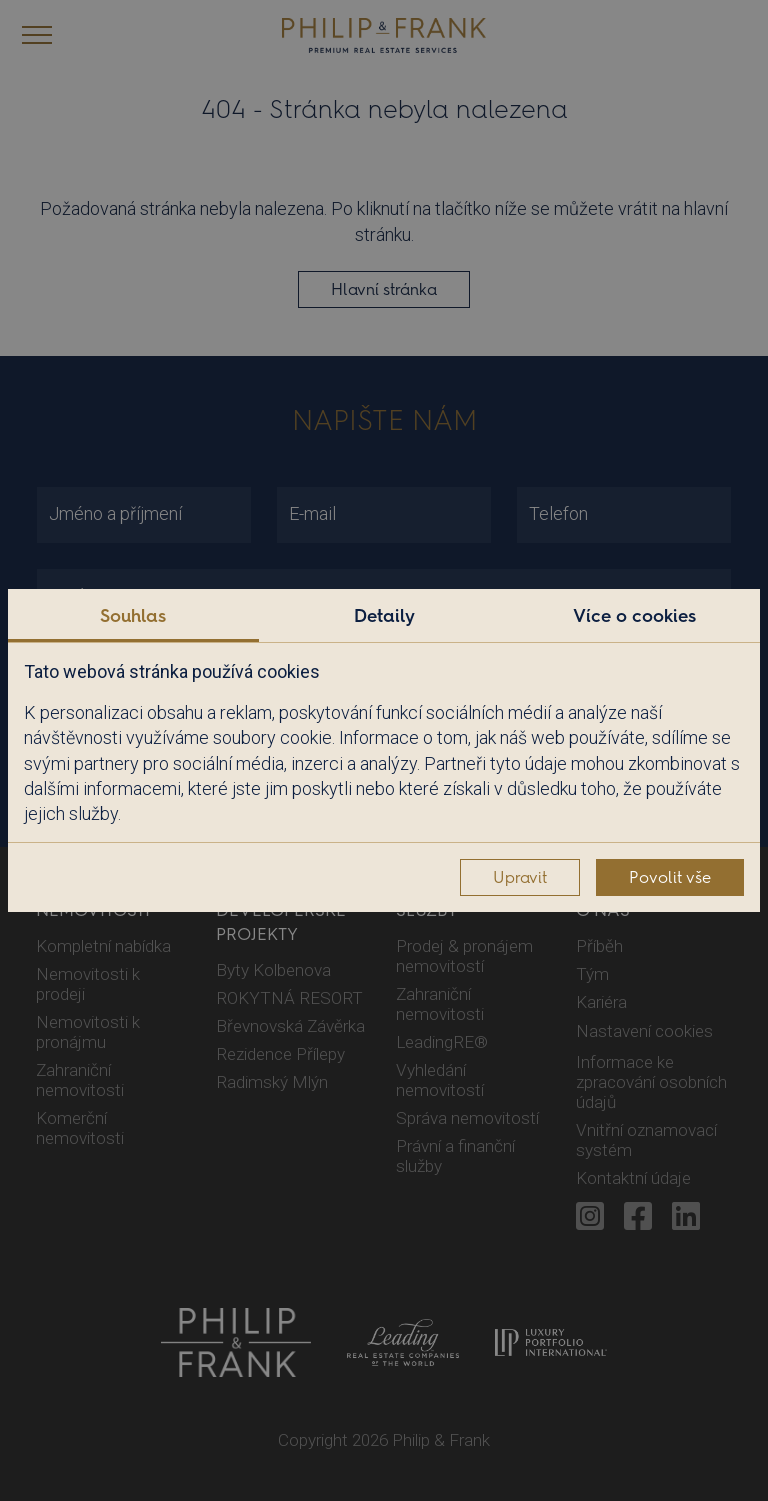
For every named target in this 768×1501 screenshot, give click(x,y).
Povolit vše (670, 877)
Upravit (520, 877)
